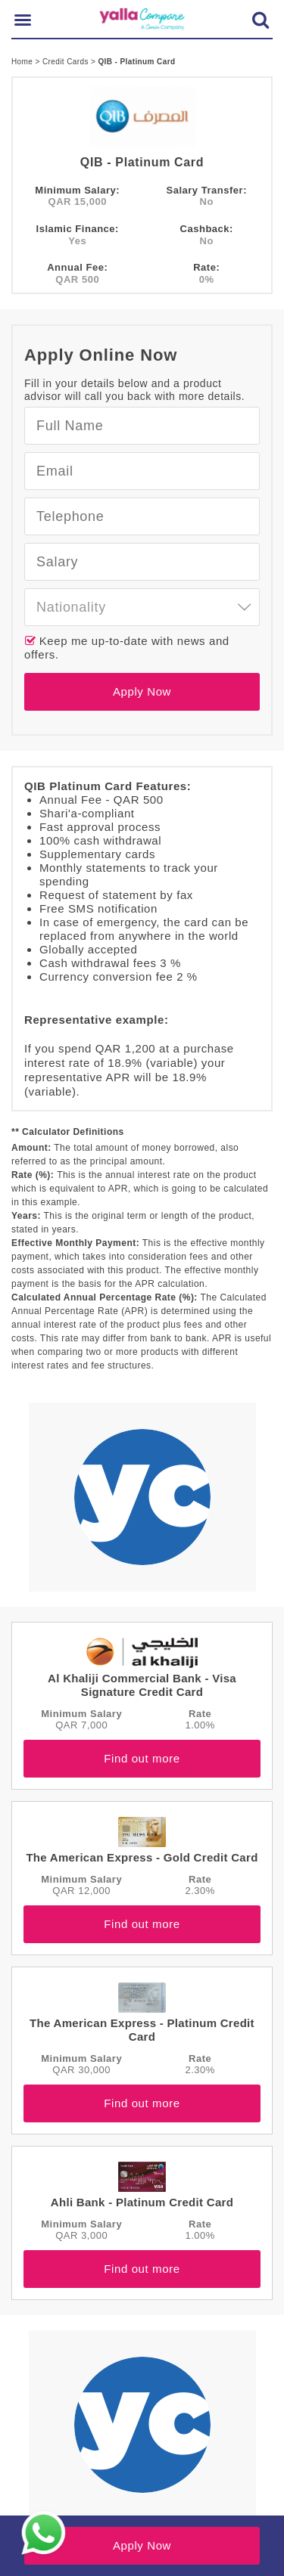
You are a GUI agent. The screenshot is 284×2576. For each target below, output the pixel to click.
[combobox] (142, 607)
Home (23, 61)
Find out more (141, 1758)
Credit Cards (66, 61)
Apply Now (142, 691)
